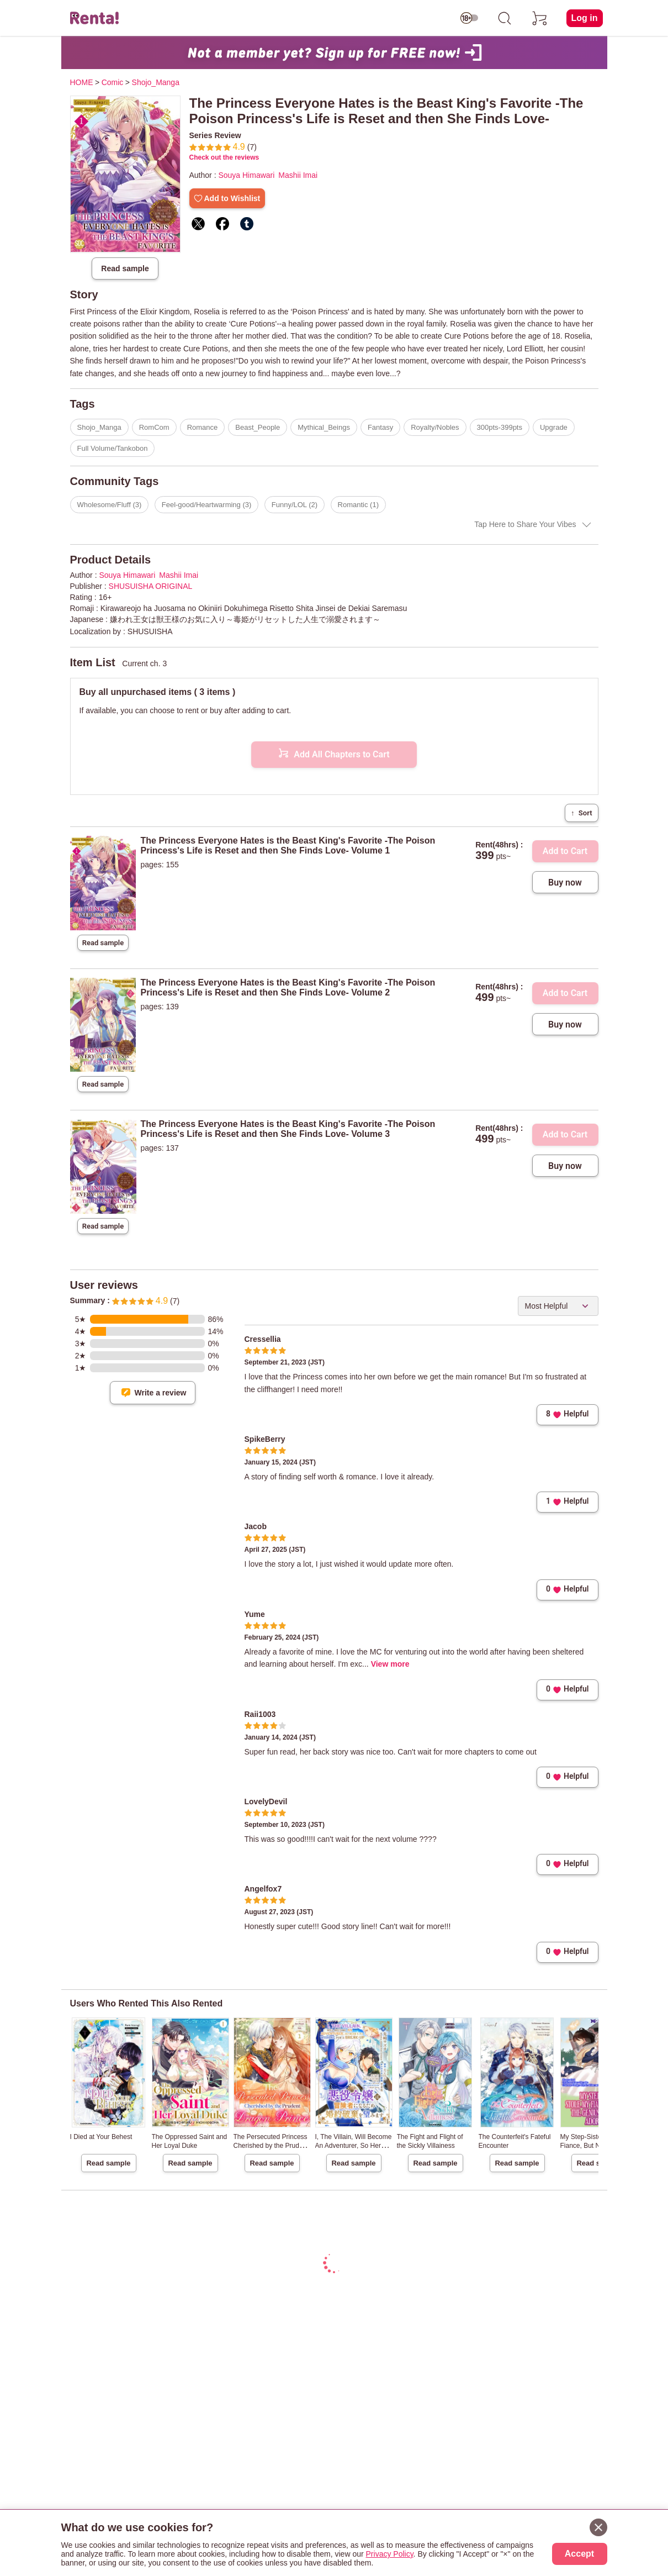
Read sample (125, 268)
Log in (584, 18)
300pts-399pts (499, 427)
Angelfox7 (263, 1888)
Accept (579, 2553)
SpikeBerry (265, 1439)
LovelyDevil (266, 1801)
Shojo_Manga (99, 427)
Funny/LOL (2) (294, 505)
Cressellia (263, 1339)
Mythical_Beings (324, 427)
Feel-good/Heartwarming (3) (207, 505)
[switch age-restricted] (469, 18)
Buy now (565, 882)
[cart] (540, 18)
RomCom (154, 427)
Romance (202, 427)
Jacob (256, 1526)
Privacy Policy (389, 2553)
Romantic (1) (358, 505)
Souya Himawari (246, 175)
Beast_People (257, 427)
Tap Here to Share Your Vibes (525, 524)
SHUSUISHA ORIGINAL (151, 586)
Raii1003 (260, 1714)
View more (390, 1664)
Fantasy (380, 427)
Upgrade (554, 427)
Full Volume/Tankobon (112, 448)
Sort (581, 813)
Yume (255, 1614)
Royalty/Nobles (435, 427)
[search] (504, 18)
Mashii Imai (297, 175)
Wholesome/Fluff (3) (109, 505)
